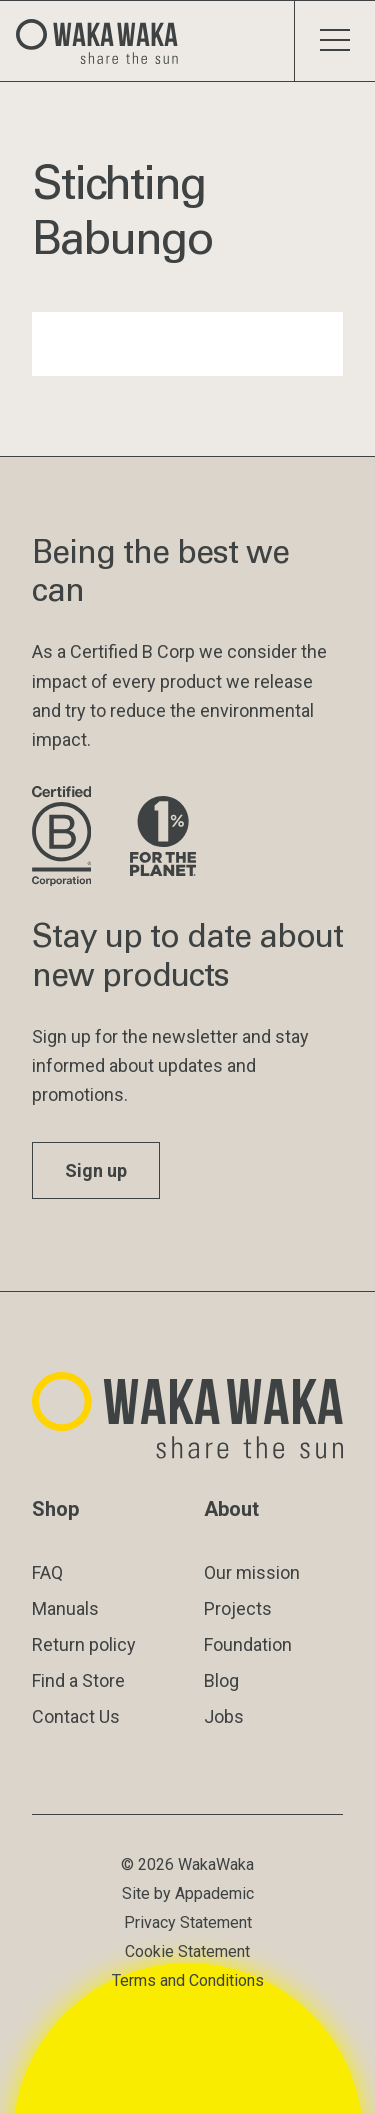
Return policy (84, 1644)
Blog (221, 1680)
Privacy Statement (188, 1922)
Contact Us (76, 1716)
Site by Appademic (188, 1893)
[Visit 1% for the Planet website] (163, 837)
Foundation (248, 1644)
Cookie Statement (187, 1951)
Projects (238, 1608)
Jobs (224, 1716)
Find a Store (78, 1680)
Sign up (96, 1170)
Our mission (252, 1572)
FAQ (47, 1572)
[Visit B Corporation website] (65, 837)
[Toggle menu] (334, 41)
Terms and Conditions (188, 1980)
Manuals (65, 1608)
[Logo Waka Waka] (105, 41)
